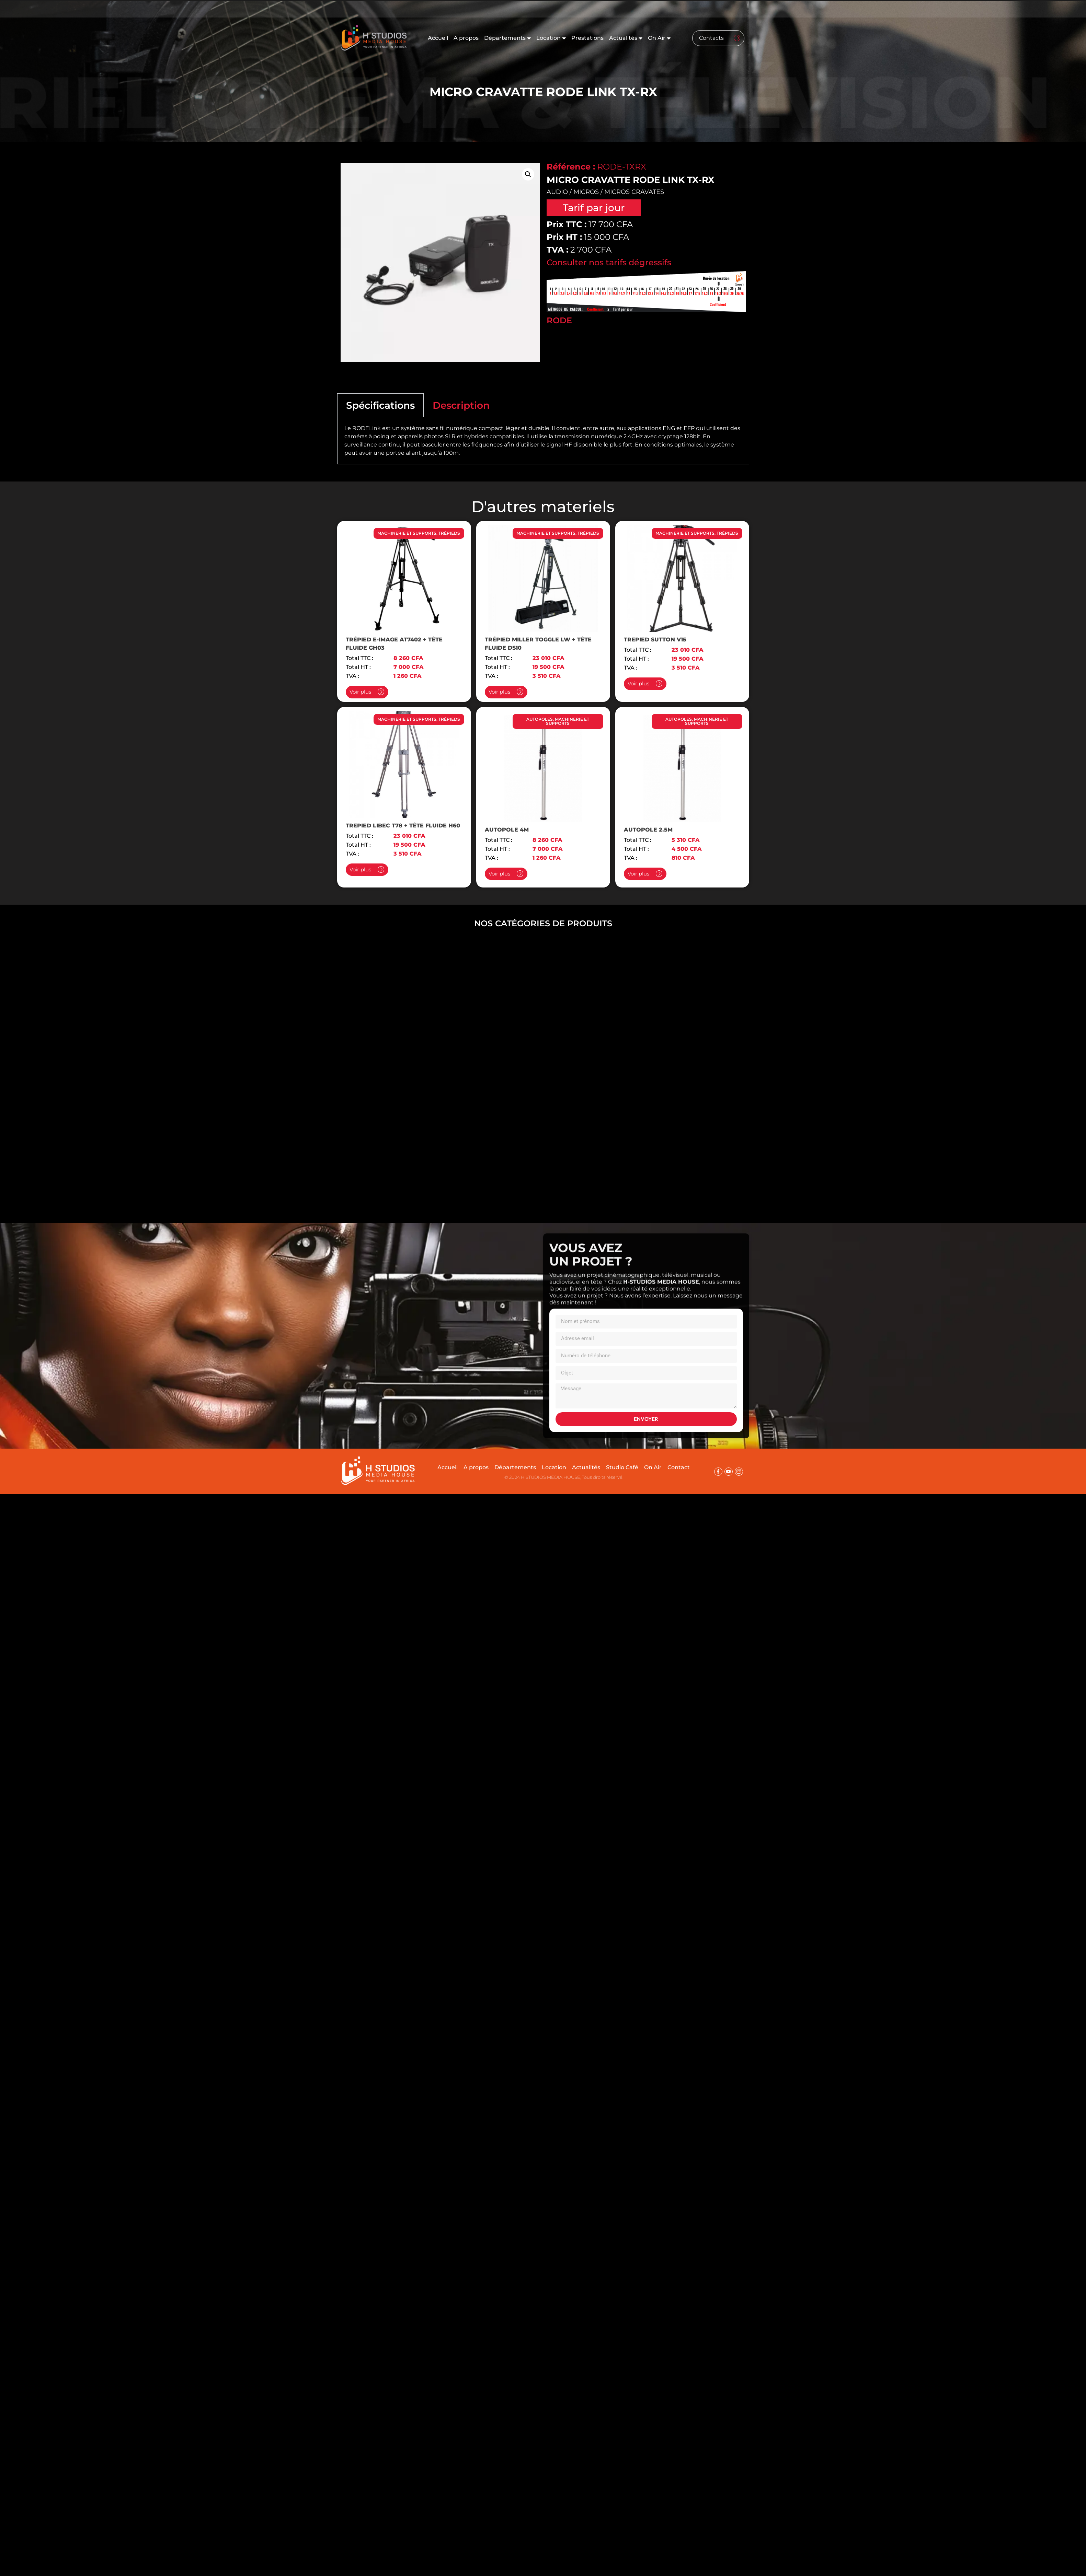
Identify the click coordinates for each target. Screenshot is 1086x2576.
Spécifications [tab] (380, 405)
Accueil (438, 38)
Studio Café (622, 1467)
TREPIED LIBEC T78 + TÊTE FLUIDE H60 (403, 825)
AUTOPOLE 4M (507, 829)
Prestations (587, 38)
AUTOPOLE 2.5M (648, 829)
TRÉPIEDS (449, 533)
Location (551, 38)
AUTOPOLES (539, 719)
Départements (507, 38)
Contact (678, 1467)
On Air (659, 38)
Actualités (625, 38)
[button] (528, 174)
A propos (466, 38)
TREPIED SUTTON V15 (655, 639)
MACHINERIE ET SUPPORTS (406, 533)
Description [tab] (461, 405)
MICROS (586, 192)
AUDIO (557, 192)
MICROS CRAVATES (634, 192)
